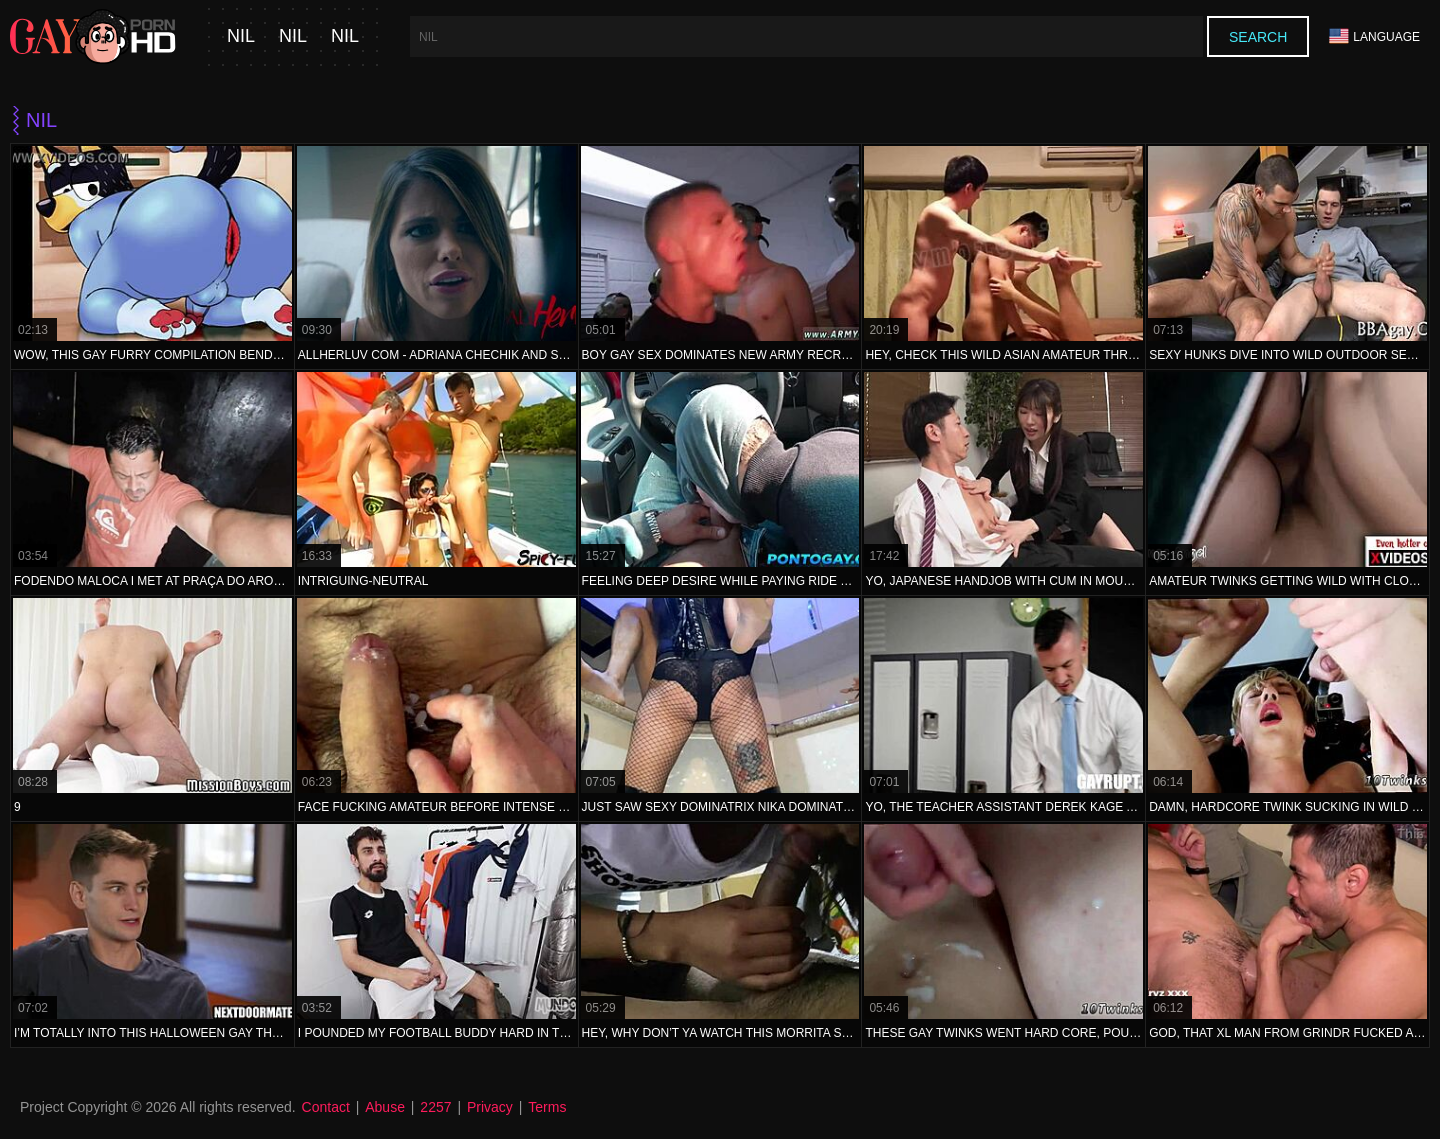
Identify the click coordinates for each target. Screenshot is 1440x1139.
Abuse (385, 1107)
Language (1374, 36)
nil (241, 36)
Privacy (490, 1107)
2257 (435, 1107)
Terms (547, 1107)
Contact (326, 1107)
